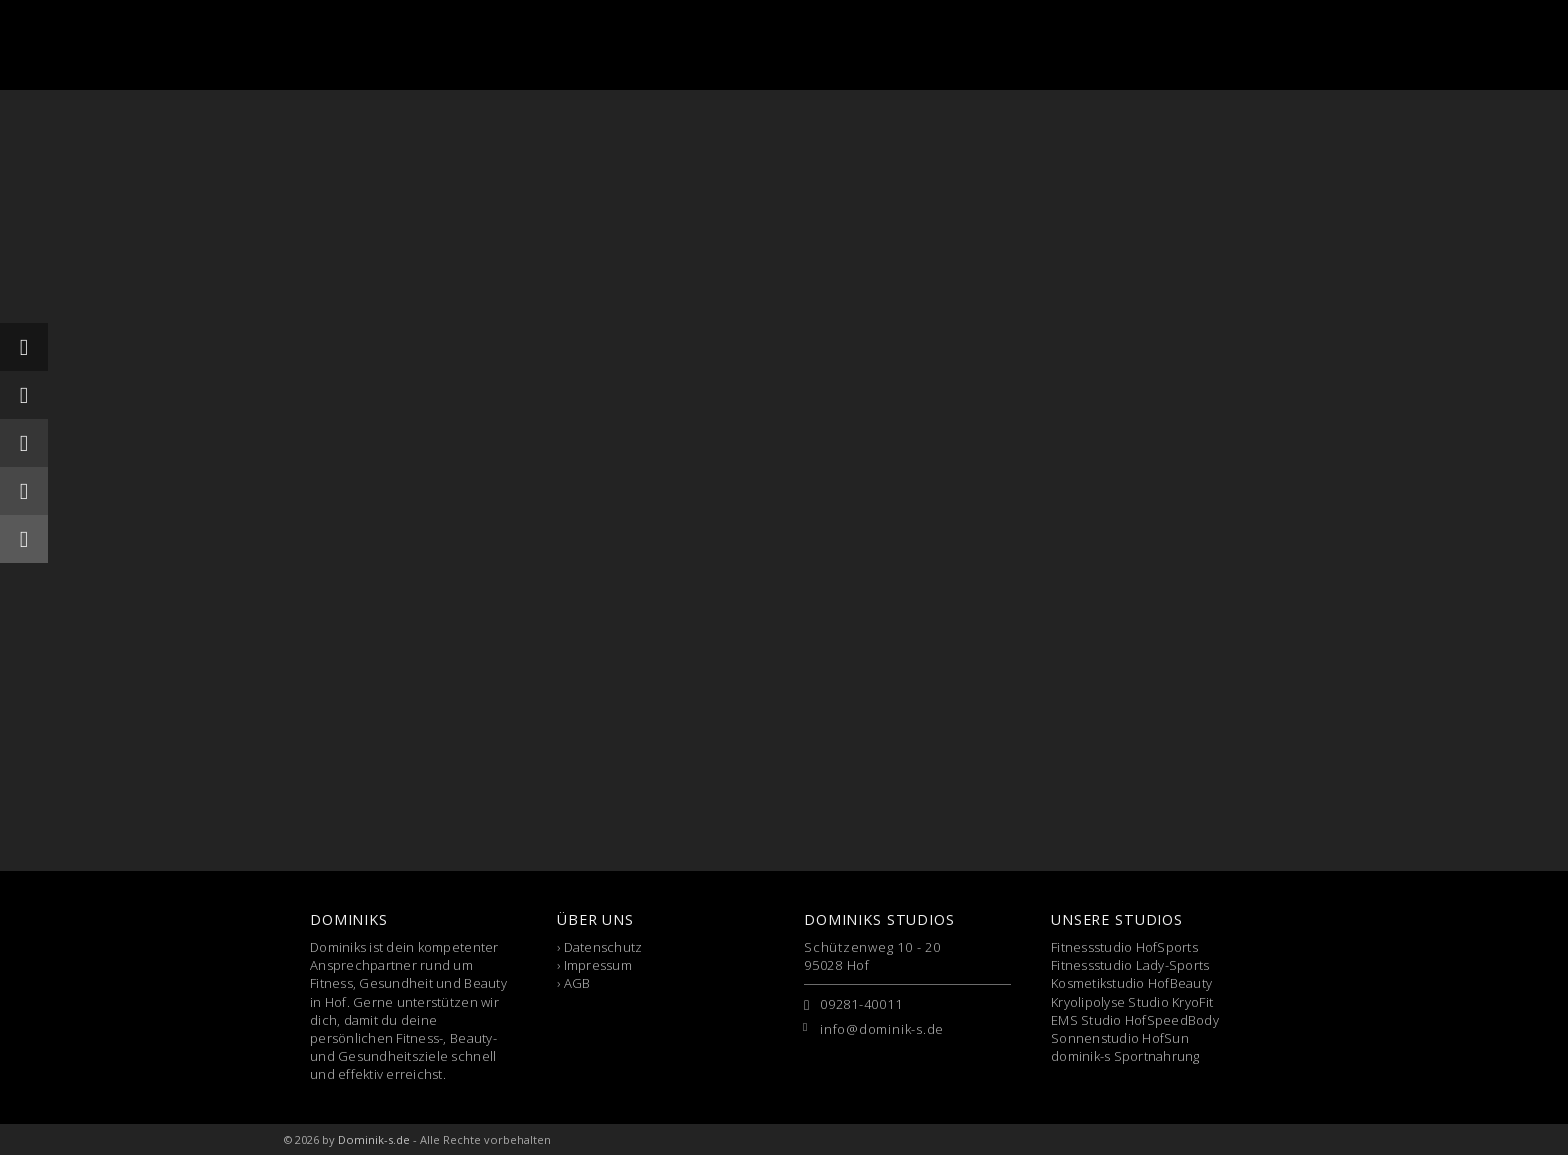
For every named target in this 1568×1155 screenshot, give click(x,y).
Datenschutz (603, 947)
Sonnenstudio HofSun (1120, 1038)
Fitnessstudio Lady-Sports (1130, 965)
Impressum (598, 965)
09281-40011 (861, 1004)
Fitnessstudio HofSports (1124, 947)
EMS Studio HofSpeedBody (1135, 1020)
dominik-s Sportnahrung (1125, 1056)
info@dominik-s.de (882, 1029)
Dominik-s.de (374, 1139)
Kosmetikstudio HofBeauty (1131, 983)
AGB (577, 983)
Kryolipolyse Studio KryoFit (1132, 1002)
